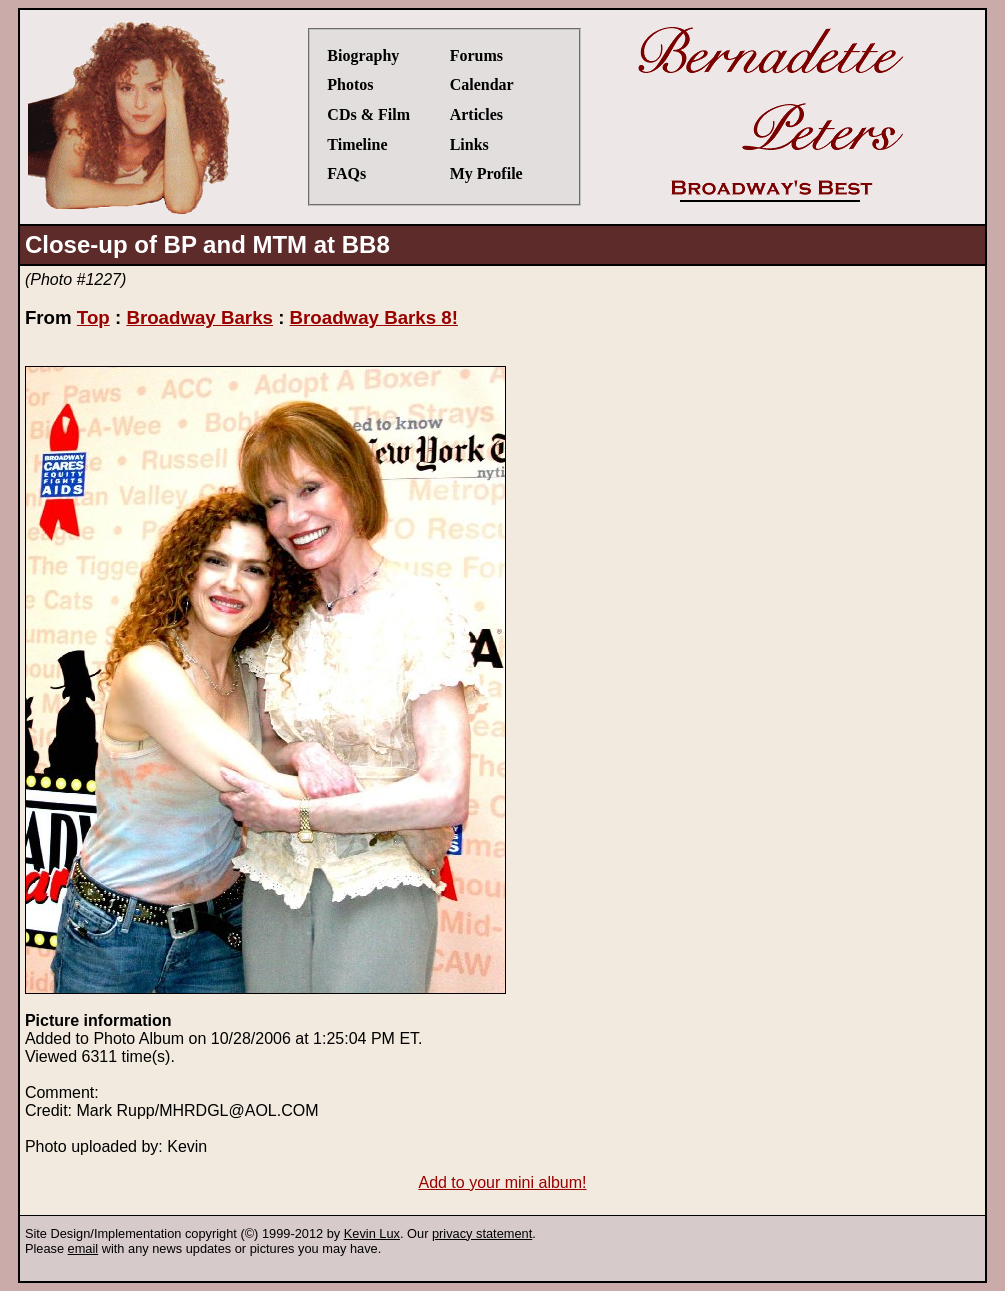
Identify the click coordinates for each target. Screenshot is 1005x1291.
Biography (363, 55)
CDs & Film (368, 114)
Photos (350, 84)
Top (93, 317)
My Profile (486, 173)
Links (469, 144)
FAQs (346, 173)
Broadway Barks (199, 317)
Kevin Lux (372, 1233)
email (83, 1248)
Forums (476, 55)
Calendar (482, 84)
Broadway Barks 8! (374, 317)
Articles (476, 114)
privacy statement (482, 1233)
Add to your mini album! (502, 1182)
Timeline (357, 144)
